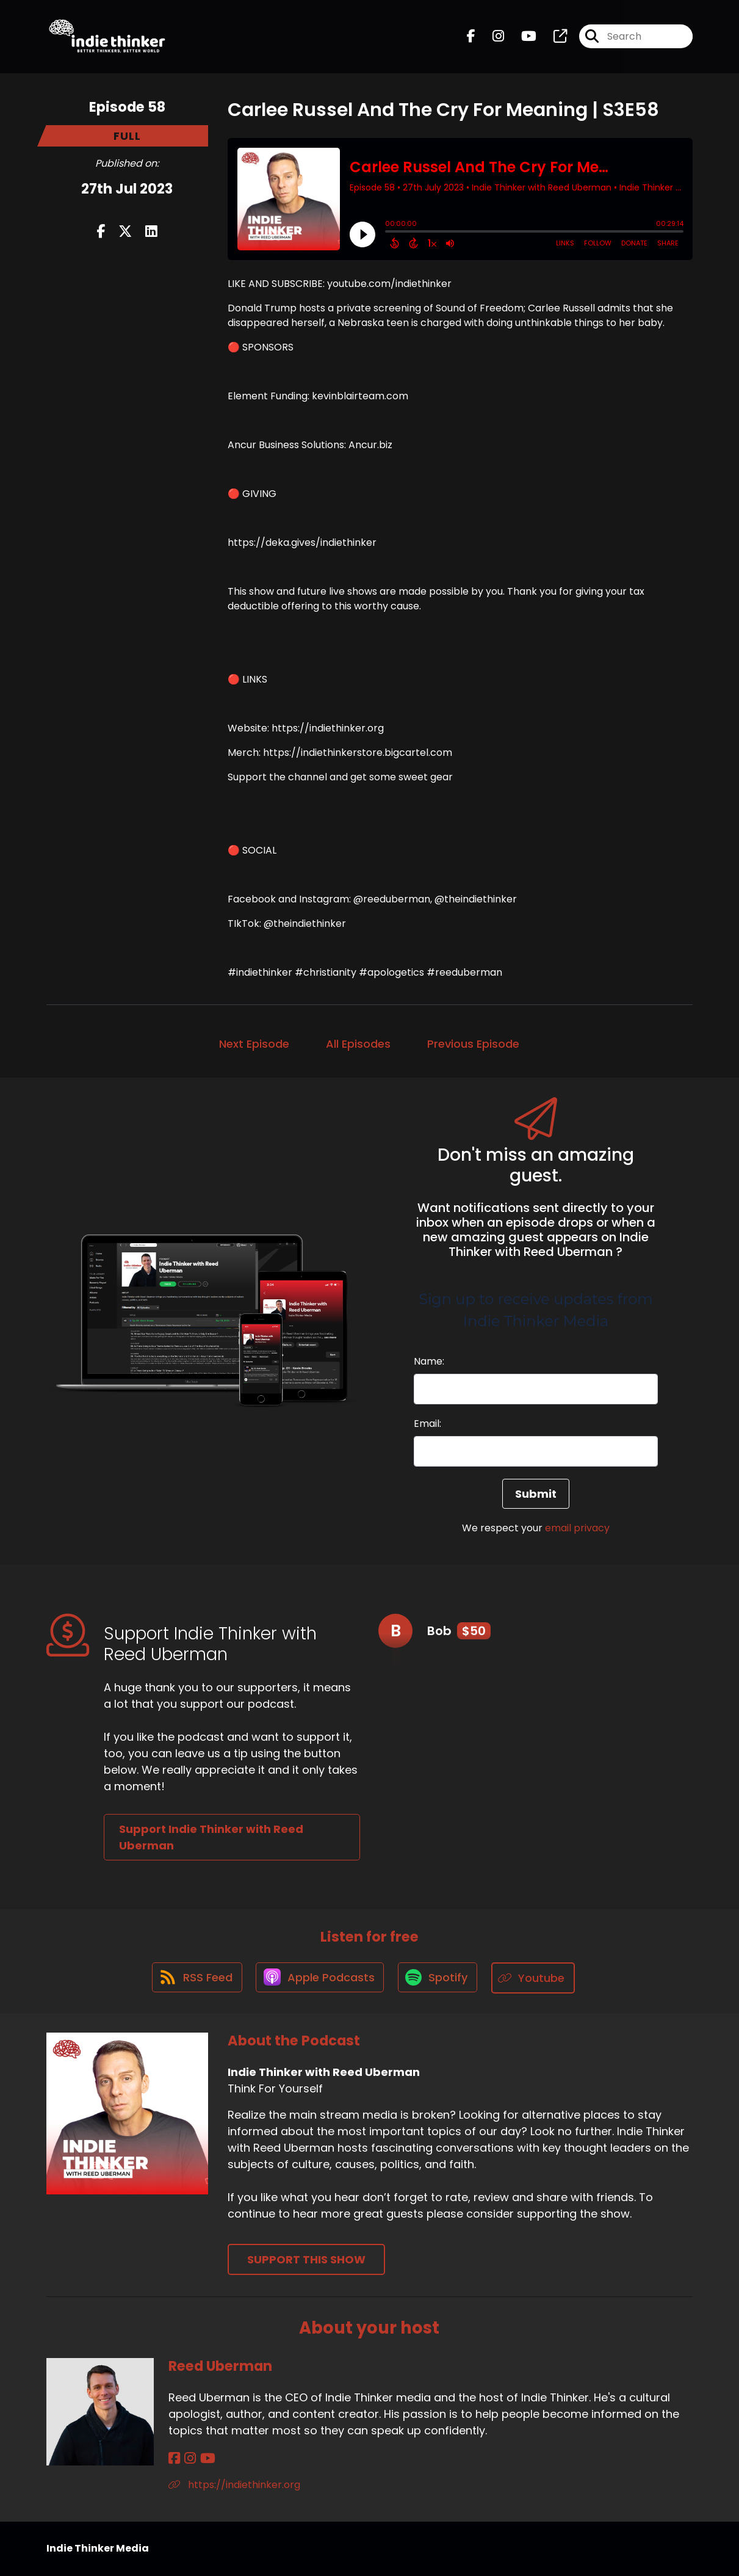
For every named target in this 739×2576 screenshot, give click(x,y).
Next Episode (254, 1043)
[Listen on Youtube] (536, 1978)
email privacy (577, 1528)
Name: (429, 1361)
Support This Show (306, 2260)
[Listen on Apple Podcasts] (319, 1978)
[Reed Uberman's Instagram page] (188, 2459)
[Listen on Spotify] (439, 1978)
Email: (427, 1424)
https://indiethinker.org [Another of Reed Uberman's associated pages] (234, 2485)
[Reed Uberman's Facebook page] (174, 2459)
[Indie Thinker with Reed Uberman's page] (553, 37)
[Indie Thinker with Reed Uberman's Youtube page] (521, 37)
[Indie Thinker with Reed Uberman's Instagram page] (491, 37)
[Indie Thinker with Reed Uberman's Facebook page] (471, 37)
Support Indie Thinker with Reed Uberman (211, 1837)
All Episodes (358, 1043)
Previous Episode (473, 1043)
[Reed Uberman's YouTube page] (204, 2459)
